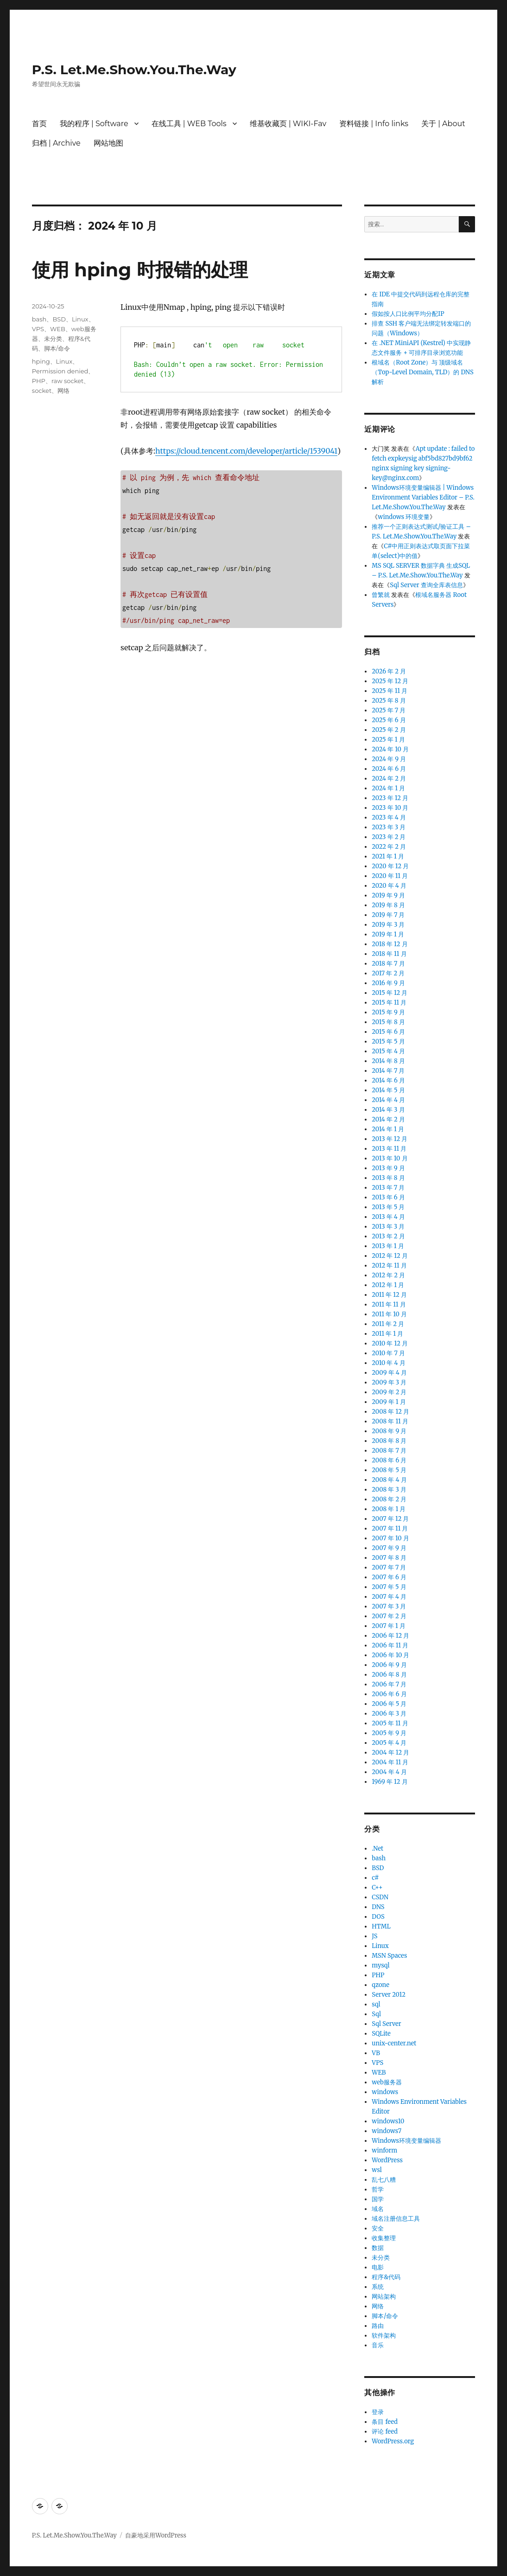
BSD (59, 319)
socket (41, 390)
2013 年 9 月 (388, 1168)
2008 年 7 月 (389, 1451)
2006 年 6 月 (389, 1694)
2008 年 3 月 (389, 1489)
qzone (380, 1985)
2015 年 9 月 (388, 1012)
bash (39, 319)
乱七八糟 (384, 2180)
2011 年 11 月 (389, 1304)
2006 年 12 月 (390, 1636)
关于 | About (443, 123)
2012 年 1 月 (388, 1285)
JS (374, 1936)
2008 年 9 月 (389, 1431)
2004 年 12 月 (390, 1752)
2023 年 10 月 (390, 808)
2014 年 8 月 (388, 1061)
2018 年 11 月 (389, 954)
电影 (378, 2267)
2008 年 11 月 (390, 1421)
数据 (378, 2248)
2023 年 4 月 (389, 817)
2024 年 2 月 (389, 778)
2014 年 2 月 (388, 1119)
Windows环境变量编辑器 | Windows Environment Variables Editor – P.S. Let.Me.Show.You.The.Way (423, 497)
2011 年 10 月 (389, 1314)
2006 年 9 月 (389, 1665)
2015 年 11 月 (389, 1002)
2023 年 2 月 (389, 837)
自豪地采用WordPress (155, 2535)
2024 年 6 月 (389, 769)
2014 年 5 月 (388, 1090)
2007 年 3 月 (389, 1606)
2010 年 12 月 (390, 1343)
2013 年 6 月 (388, 1197)
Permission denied (60, 371)
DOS (378, 1917)
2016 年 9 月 (388, 983)
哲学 (378, 2189)
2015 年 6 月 (388, 1032)
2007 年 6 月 (389, 1577)
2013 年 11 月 (389, 1149)
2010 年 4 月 (388, 1363)
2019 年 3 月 (388, 925)
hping (41, 361)
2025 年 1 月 (388, 739)
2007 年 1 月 (389, 1626)
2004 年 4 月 (389, 1772)
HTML (381, 1926)
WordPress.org (393, 2441)
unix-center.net (394, 2043)
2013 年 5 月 (388, 1207)
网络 (63, 390)
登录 (378, 2412)
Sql (376, 2014)
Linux (80, 319)
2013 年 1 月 (388, 1246)
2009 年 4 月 (389, 1373)
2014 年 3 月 (388, 1110)
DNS (378, 1907)
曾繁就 (381, 595)
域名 (378, 2209)
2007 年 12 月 (390, 1519)
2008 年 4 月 (389, 1480)
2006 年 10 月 (390, 1655)
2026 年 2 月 (389, 671)
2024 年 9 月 (389, 759)
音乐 (378, 2345)
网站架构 (384, 2296)
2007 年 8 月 (389, 1558)
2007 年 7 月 (389, 1567)
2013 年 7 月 (388, 1188)
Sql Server (386, 2024)
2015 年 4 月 (388, 1051)
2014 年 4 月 (388, 1100)
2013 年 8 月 (388, 1178)
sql (376, 2004)
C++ (377, 1887)
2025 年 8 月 (389, 701)
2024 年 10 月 (390, 749)
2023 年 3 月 (389, 827)
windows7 (386, 2131)
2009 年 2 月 (389, 1392)
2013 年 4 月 (388, 1217)
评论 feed (385, 2431)
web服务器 (386, 2082)
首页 (39, 123)
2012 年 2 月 (388, 1275)
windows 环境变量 (404, 517)
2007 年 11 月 (390, 1528)
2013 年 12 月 (389, 1139)
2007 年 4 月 (389, 1597)
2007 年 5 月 (389, 1587)
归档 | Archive (56, 143)
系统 (378, 2287)
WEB (57, 329)
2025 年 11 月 (389, 691)
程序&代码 (386, 2277)
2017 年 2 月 (388, 973)
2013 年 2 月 (388, 1236)
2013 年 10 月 (389, 1158)
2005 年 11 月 (390, 1723)
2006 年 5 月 (389, 1704)
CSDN (380, 1897)
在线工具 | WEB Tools (189, 123)
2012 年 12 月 (389, 1256)
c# (375, 1878)
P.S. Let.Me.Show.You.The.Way (134, 69)
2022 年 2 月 (389, 847)
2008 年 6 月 (389, 1460)
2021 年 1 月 (388, 856)
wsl (376, 2170)
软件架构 (384, 2335)
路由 (378, 2326)
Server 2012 (389, 1995)
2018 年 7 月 (388, 964)
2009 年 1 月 (389, 1402)
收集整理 (384, 2238)
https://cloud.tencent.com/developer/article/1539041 (246, 450)
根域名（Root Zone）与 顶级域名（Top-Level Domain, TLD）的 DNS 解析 (422, 372)
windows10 (388, 2121)
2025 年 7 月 (389, 710)
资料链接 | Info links (373, 123)
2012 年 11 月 (389, 1265)
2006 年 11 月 (390, 1645)
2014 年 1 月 (388, 1129)
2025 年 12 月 (390, 681)
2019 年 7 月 (388, 915)
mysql (380, 1965)
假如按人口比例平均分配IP (408, 314)
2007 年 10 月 (390, 1538)
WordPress (387, 2160)
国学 (378, 2199)
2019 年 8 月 (388, 905)
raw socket (67, 380)
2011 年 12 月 (389, 1295)
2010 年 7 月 (388, 1353)
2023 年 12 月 (390, 798)
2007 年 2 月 (389, 1616)
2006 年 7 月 (389, 1684)
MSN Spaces (389, 1956)
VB (376, 2053)
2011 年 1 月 (387, 1334)
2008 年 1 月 (389, 1509)
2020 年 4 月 (389, 886)
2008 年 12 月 (390, 1412)
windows (385, 2092)
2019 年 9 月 (388, 895)
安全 (378, 2228)
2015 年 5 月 (388, 1041)
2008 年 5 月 (389, 1470)
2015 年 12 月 (389, 993)
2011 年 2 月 (388, 1324)
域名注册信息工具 (396, 2219)
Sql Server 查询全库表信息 (426, 585)
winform (384, 2150)
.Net (377, 1848)
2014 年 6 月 (388, 1080)
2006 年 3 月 (389, 1713)
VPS (38, 329)
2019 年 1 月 (388, 934)
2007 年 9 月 (389, 1548)
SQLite (381, 2034)
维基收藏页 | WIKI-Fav (288, 123)
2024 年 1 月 (388, 788)
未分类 (53, 338)
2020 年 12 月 (390, 866)
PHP (38, 380)
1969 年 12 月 (389, 1782)
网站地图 (108, 143)
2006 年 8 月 (389, 1675)
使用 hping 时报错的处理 (140, 269)
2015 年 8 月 (388, 1022)
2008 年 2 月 (389, 1499)
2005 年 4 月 (389, 1743)
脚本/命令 (57, 348)
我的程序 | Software (94, 123)
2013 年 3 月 (388, 1226)
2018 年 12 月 (389, 944)
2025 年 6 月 (389, 720)
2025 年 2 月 (389, 730)
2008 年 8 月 (389, 1441)
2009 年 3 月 (389, 1382)
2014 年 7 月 (388, 1071)
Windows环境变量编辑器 (406, 2141)
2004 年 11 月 (390, 1762)
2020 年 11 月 (390, 876)
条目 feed (385, 2422)
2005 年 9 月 (389, 1733)
